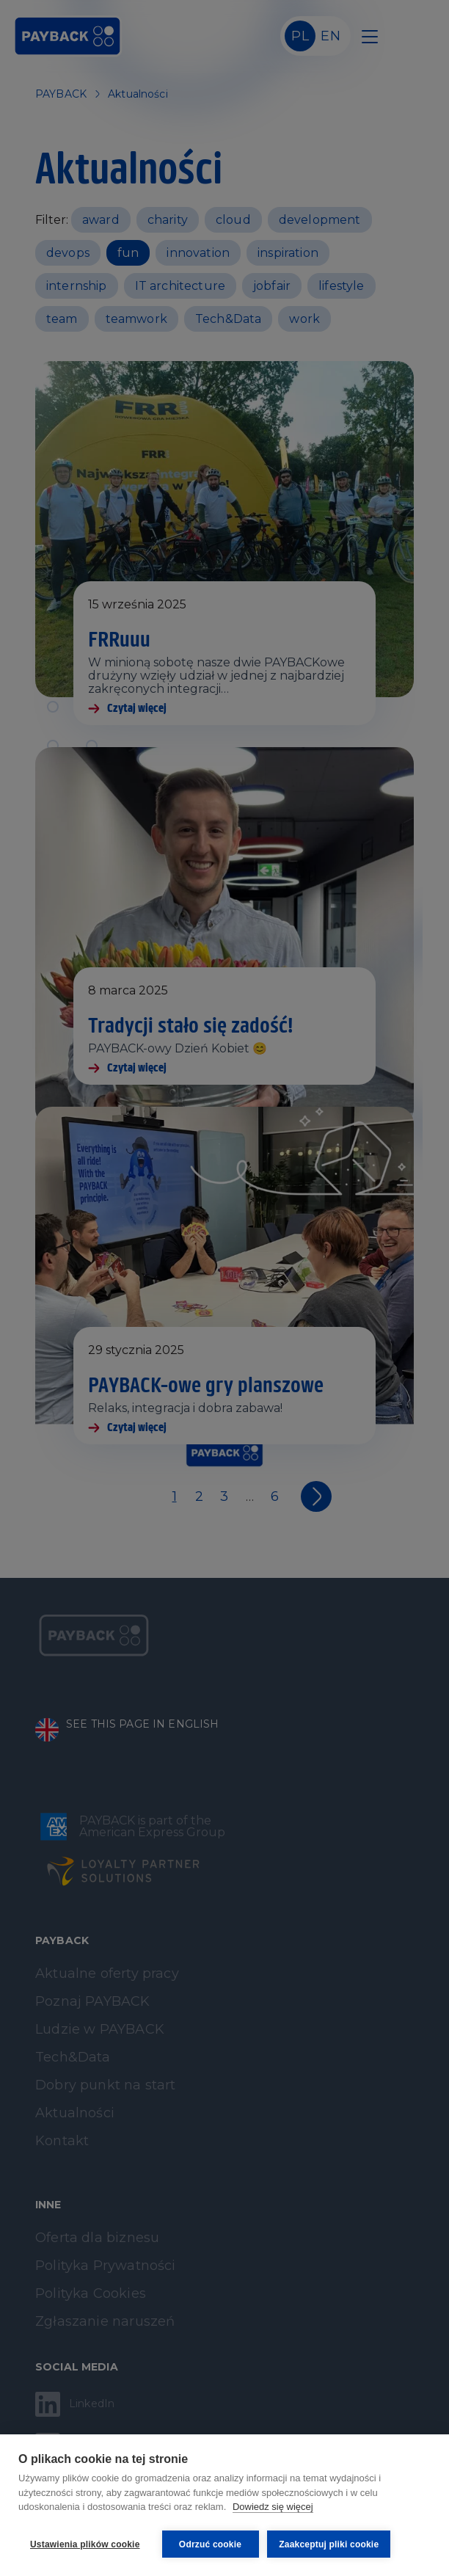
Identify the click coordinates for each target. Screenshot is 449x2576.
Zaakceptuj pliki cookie (331, 2544)
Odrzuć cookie (210, 2544)
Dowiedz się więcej (273, 2508)
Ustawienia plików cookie (85, 2544)
